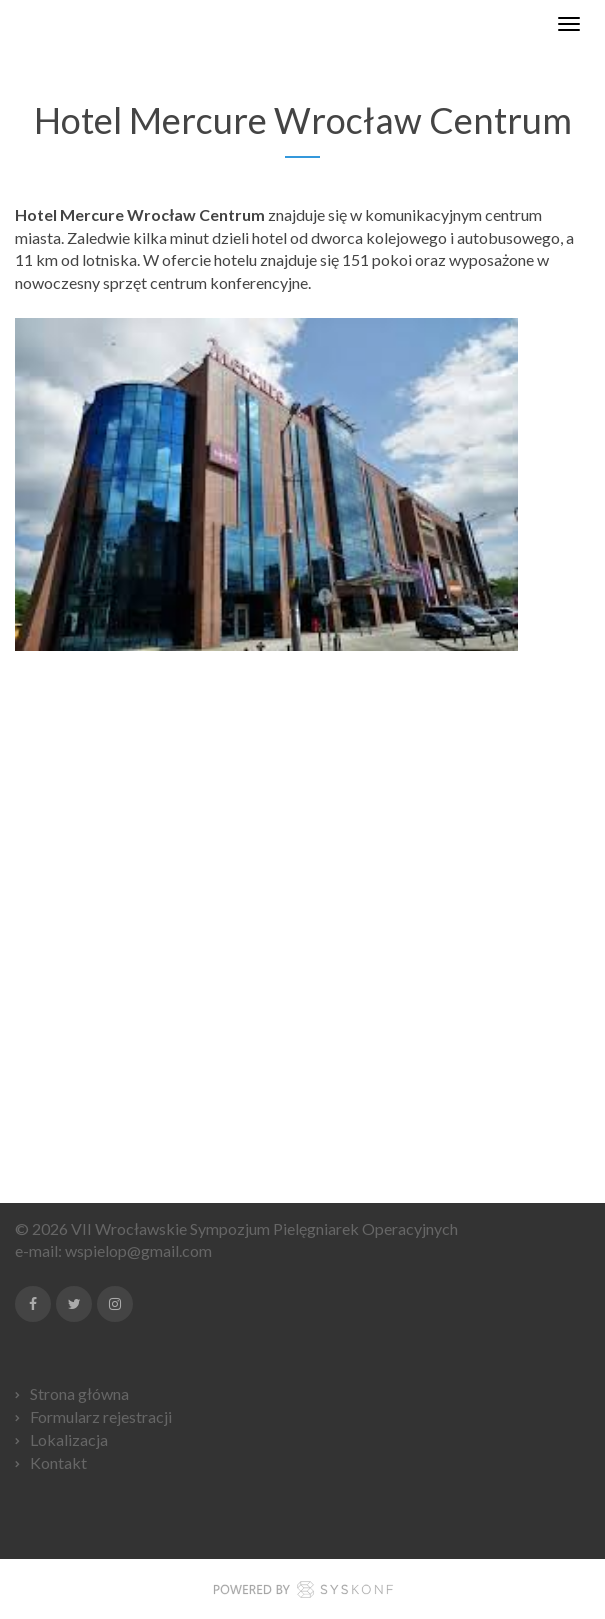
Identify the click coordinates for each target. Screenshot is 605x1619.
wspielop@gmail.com (138, 1250)
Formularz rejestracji (101, 1416)
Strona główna (79, 1393)
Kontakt (58, 1462)
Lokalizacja (69, 1439)
